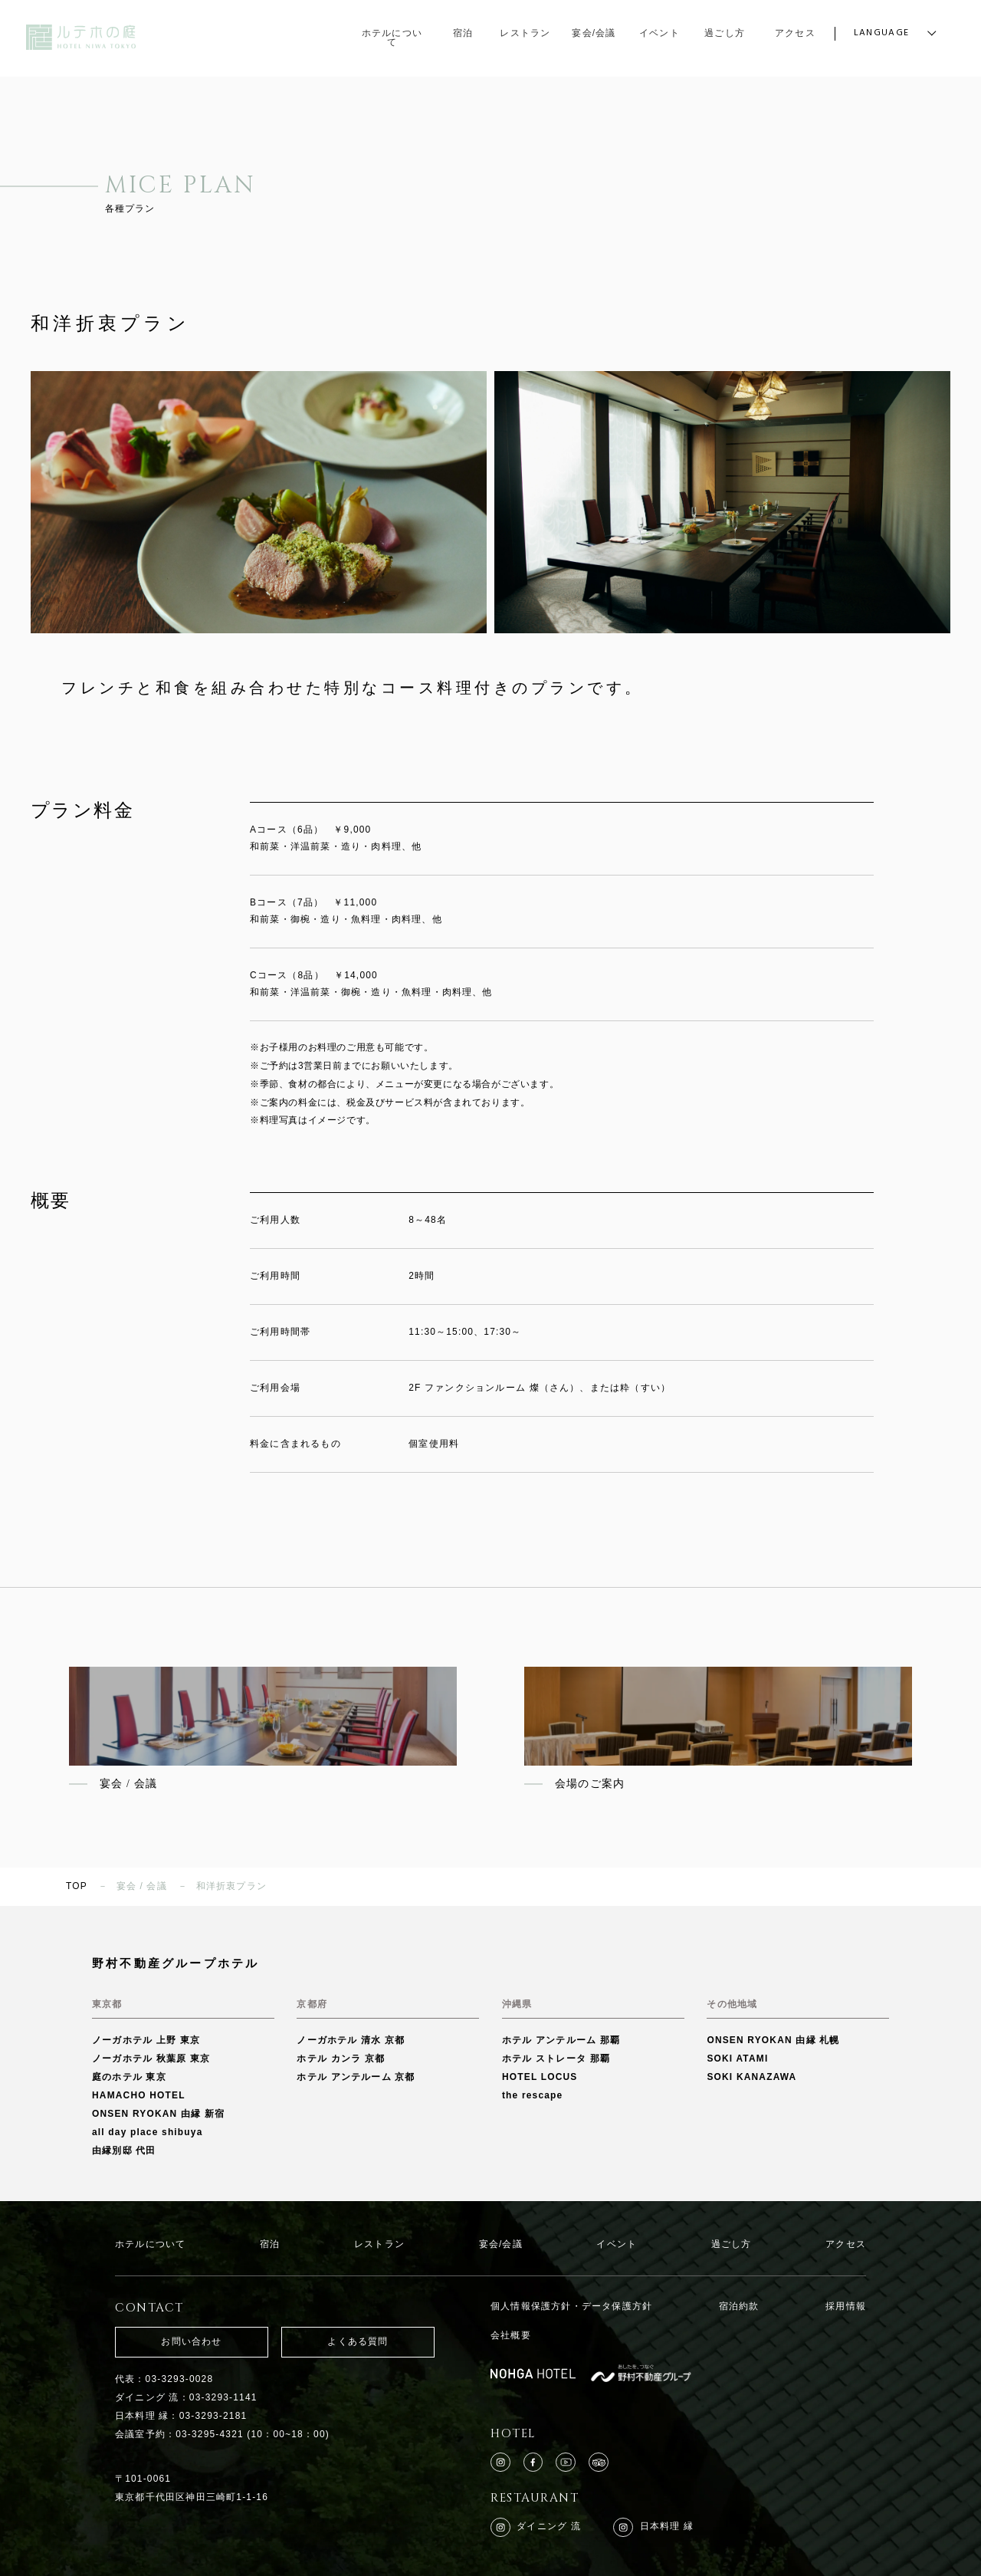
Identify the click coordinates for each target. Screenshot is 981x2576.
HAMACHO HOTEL (138, 2095)
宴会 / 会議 (128, 1784)
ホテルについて (150, 2244)
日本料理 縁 (653, 2528)
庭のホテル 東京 (129, 2077)
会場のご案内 (590, 1784)
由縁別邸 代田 (124, 2150)
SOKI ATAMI (737, 2058)
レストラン (379, 2244)
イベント (616, 2244)
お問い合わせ (191, 2341)
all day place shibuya (147, 2132)
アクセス (845, 2244)
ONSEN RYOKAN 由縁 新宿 (158, 2113)
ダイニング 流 (535, 2528)
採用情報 (845, 2306)
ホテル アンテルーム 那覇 (561, 2040)
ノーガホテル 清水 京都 (351, 2040)
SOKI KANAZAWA (751, 2077)
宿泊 (270, 2244)
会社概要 (510, 2335)
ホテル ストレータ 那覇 (556, 2058)
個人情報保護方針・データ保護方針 (571, 2306)
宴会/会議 (501, 2244)
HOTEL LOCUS (539, 2077)
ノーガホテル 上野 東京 (146, 2040)
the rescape (532, 2095)
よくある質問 (357, 2341)
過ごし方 (731, 2244)
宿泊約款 (739, 2306)
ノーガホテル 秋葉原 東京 (151, 2058)
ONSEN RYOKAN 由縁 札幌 (773, 2040)
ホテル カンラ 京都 (341, 2058)
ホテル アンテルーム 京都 (356, 2077)
